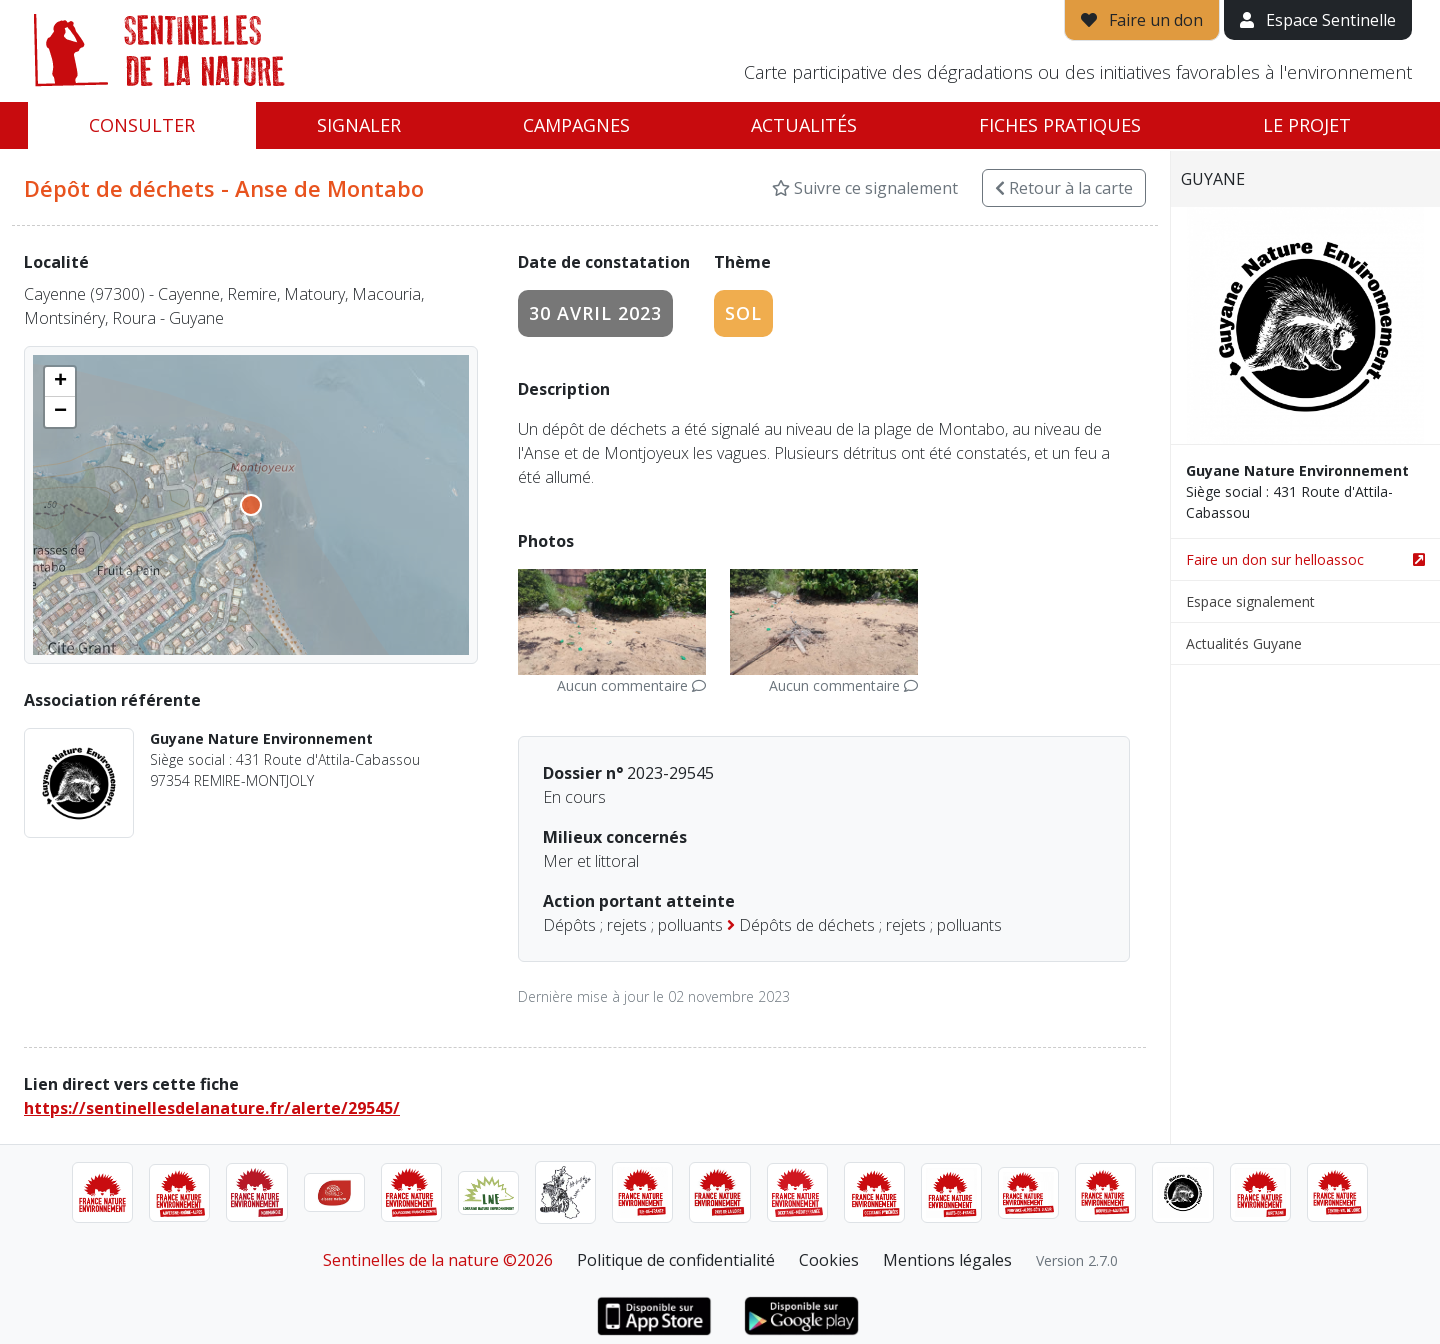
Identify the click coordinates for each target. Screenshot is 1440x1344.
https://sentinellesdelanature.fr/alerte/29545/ (212, 1108)
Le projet (1307, 125)
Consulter (142, 125)
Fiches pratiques (1060, 125)
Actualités (804, 125)
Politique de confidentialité (676, 1260)
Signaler (359, 125)
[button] (60, 382)
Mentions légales (947, 1260)
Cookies (829, 1260)
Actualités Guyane (1244, 643)
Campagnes (576, 125)
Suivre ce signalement (865, 188)
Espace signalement (1250, 601)
